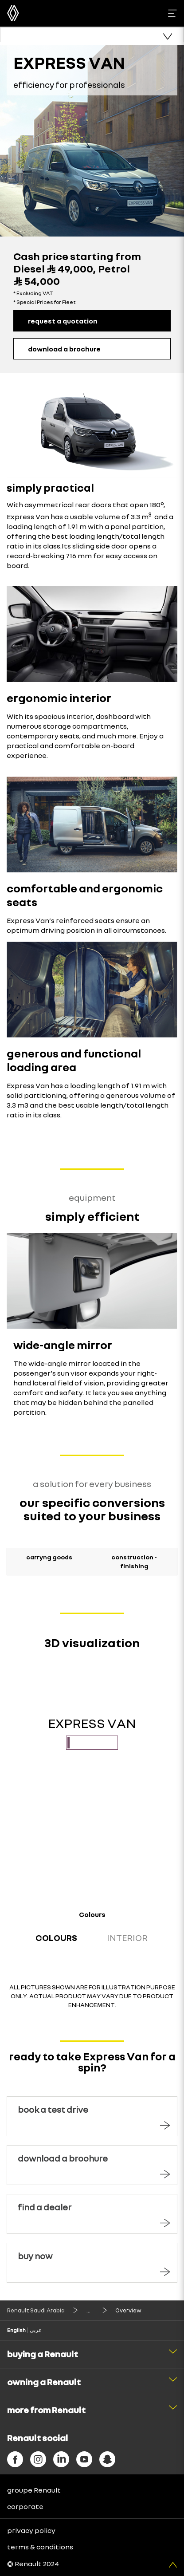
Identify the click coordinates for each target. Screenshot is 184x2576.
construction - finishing (134, 1561)
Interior (127, 1937)
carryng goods (49, 1557)
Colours (56, 1937)
